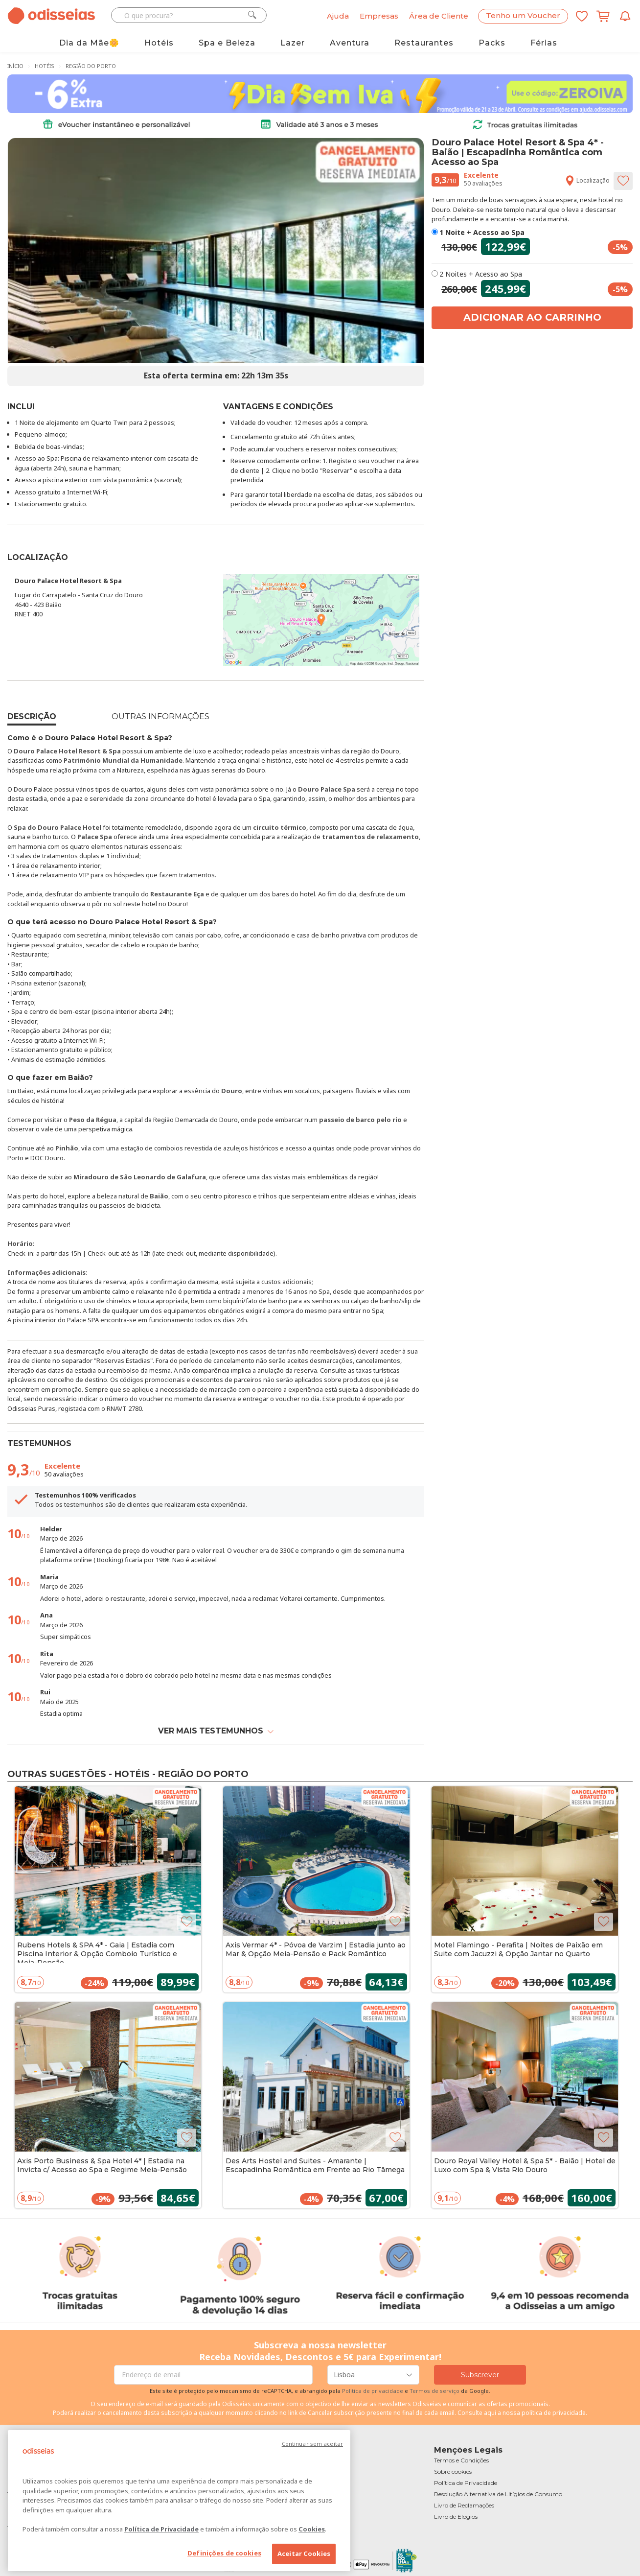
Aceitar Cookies (303, 2553)
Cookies (311, 2529)
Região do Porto (91, 66)
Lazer (292, 42)
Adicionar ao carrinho (532, 317)
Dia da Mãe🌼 (89, 42)
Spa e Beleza (227, 42)
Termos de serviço (434, 2390)
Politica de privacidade (373, 2390)
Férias (543, 42)
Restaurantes (424, 42)
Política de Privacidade (161, 2529)
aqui (490, 2413)
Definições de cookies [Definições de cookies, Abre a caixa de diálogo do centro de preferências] (224, 2553)
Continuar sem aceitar (312, 2443)
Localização (587, 180)
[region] (179, 2500)
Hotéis (159, 42)
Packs (492, 42)
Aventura (349, 42)
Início (15, 66)
